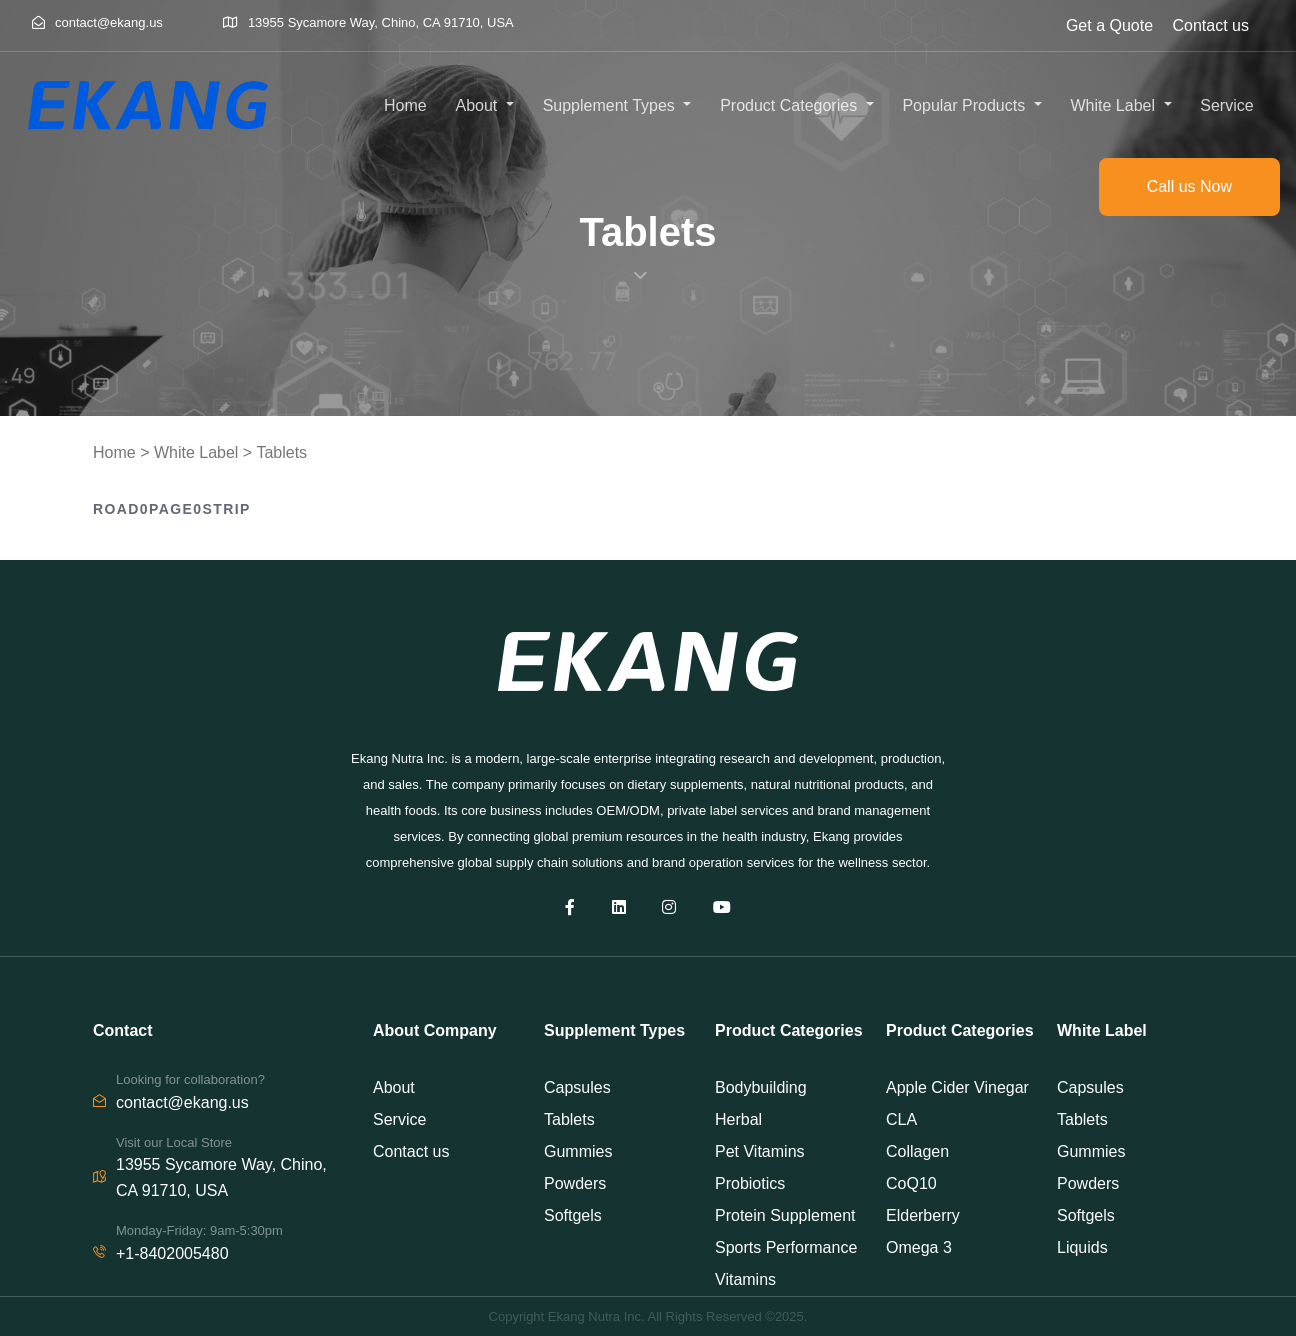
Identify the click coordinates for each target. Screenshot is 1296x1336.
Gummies (578, 1151)
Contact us (1211, 25)
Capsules (577, 1087)
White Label (196, 452)
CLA (901, 1119)
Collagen (917, 1151)
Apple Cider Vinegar (957, 1087)
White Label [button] (1114, 105)
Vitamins (745, 1279)
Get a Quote (1109, 25)
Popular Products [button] (965, 105)
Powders (575, 1183)
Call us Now (1189, 186)
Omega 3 (919, 1247)
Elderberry (923, 1215)
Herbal (738, 1119)
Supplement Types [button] (611, 105)
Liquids (1082, 1247)
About (394, 1087)
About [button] (479, 105)
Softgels (573, 1215)
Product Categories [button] (790, 105)
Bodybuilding (761, 1087)
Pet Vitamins (760, 1151)
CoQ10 (911, 1183)
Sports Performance (786, 1247)
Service (1226, 105)
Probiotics (750, 1183)
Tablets (281, 452)
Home (405, 105)
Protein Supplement (785, 1215)
